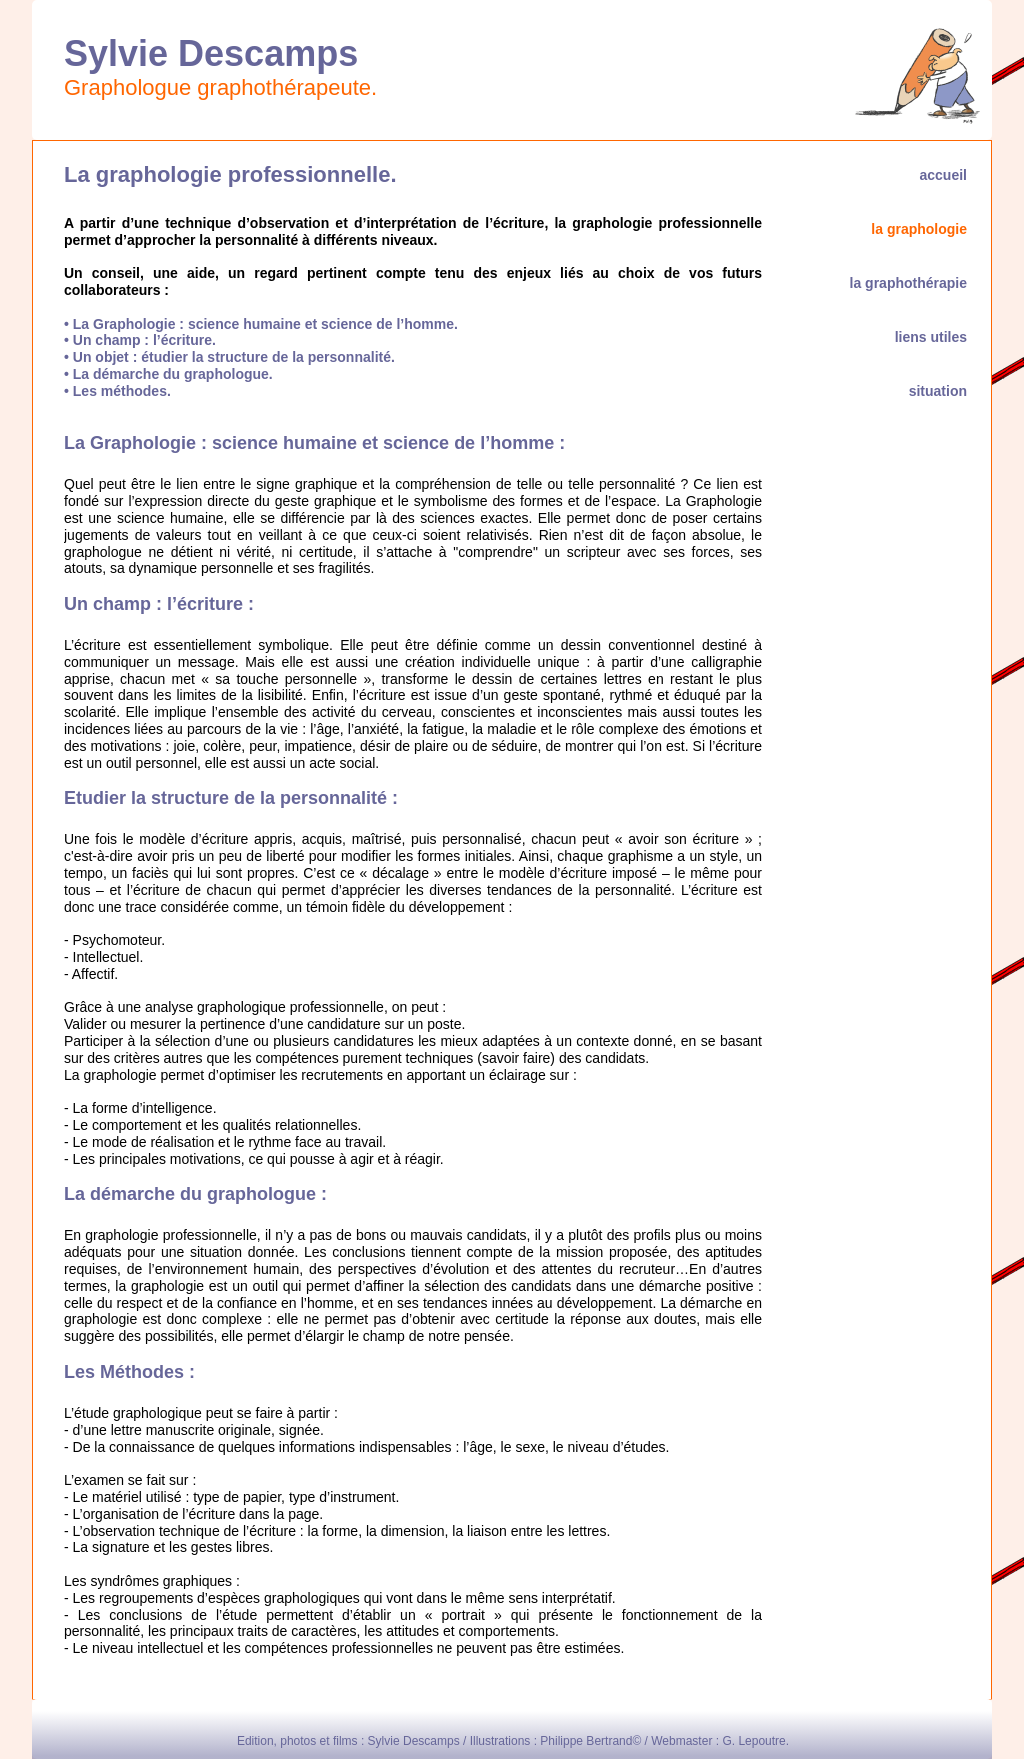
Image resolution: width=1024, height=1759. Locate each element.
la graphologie (915, 229)
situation (934, 391)
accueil (939, 175)
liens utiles (927, 337)
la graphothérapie (904, 283)
